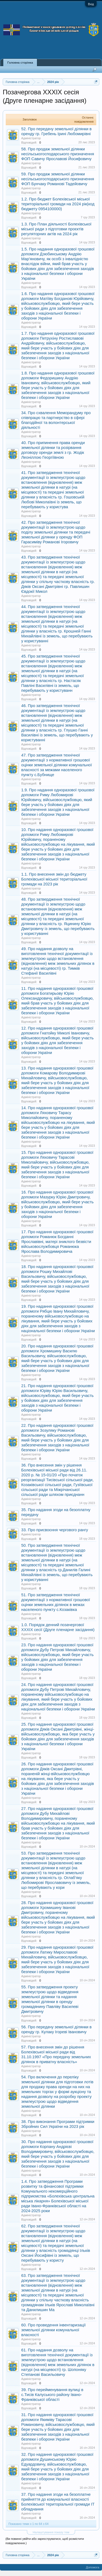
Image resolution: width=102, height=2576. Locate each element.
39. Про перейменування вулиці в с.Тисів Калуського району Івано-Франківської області (52, 2395)
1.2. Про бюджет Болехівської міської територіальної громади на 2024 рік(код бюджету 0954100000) (57, 204)
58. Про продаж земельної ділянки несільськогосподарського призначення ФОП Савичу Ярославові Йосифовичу (57, 154)
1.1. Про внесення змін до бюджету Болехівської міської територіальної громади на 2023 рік (54, 879)
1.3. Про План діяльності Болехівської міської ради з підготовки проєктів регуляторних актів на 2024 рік (56, 229)
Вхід (91, 4)
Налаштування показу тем (51, 2532)
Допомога (92, 2567)
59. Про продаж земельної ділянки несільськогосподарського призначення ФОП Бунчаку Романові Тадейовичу (57, 179)
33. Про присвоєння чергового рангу (54, 1530)
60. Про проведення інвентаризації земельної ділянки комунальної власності (53, 2330)
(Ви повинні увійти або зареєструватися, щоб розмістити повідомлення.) (44, 2541)
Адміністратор (31, 138)
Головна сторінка (20, 62)
